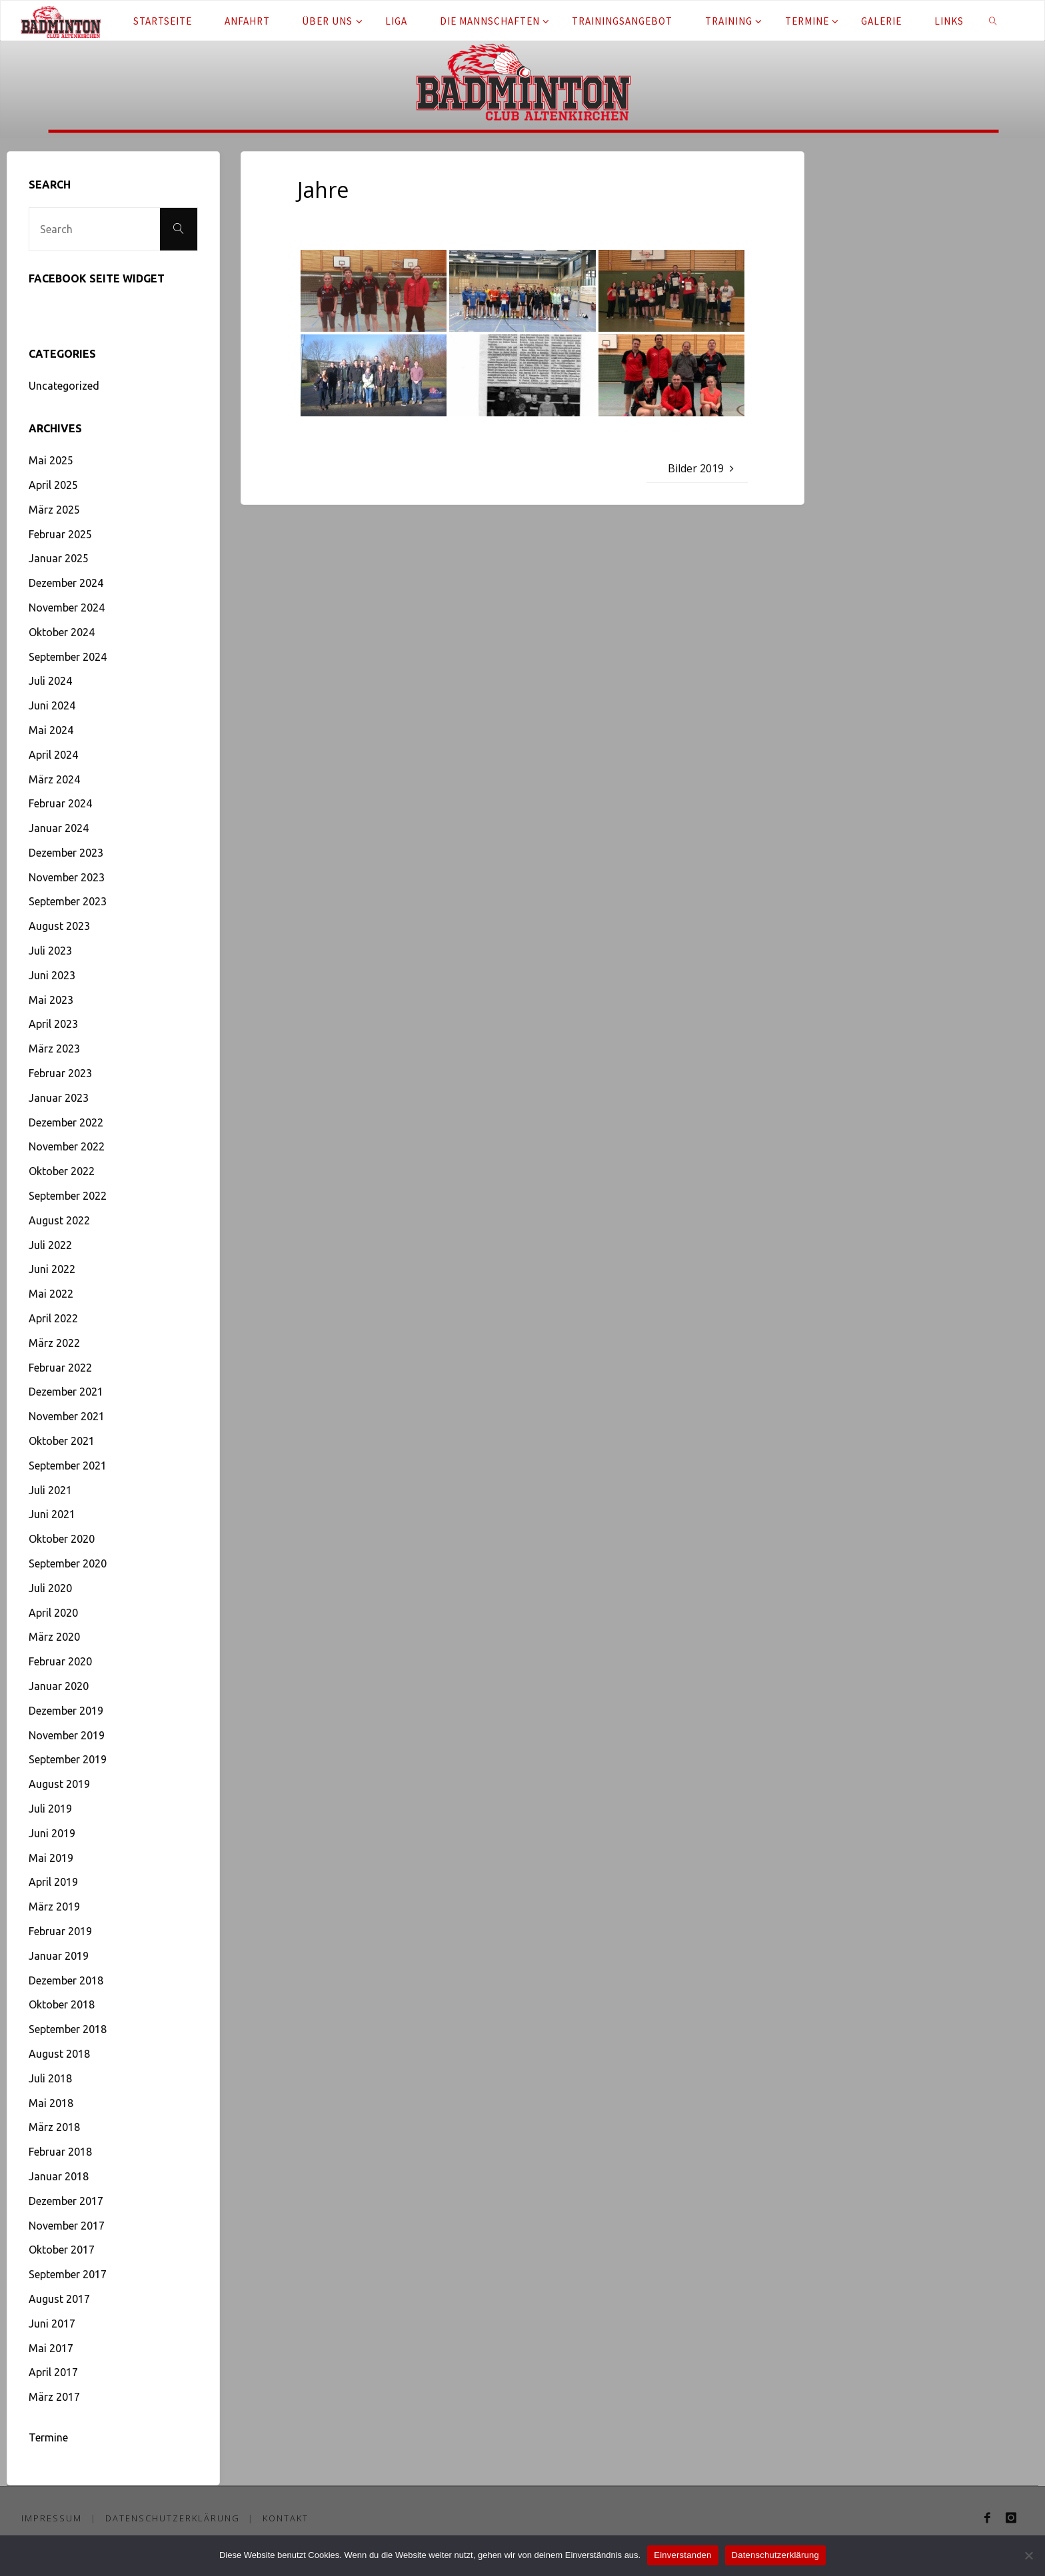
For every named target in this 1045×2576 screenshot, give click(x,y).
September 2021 (68, 1466)
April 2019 (53, 1882)
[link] (993, 21)
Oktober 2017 (62, 2250)
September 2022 (68, 1196)
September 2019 (68, 1759)
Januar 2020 (59, 1686)
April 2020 (53, 1613)
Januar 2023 (59, 1098)
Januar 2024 (59, 828)
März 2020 (54, 1637)
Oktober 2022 (62, 1171)
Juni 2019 (52, 1833)
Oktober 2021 (62, 1441)
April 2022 (53, 1318)
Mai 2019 (51, 1858)
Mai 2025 (51, 460)
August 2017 (59, 2299)
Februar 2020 (60, 1661)
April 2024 (53, 755)
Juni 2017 (52, 2324)
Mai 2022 (51, 1294)
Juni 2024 (52, 705)
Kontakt (286, 2518)
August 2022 (59, 1220)
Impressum (51, 2518)
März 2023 (54, 1049)
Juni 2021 (52, 1514)
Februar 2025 (60, 534)
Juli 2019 (50, 1809)
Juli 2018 (50, 2078)
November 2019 (67, 1735)
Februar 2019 (60, 1931)
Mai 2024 (51, 730)
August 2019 (59, 1784)
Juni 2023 (52, 975)
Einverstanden (682, 2555)
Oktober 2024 (62, 632)
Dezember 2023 (66, 853)
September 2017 (68, 2274)
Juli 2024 (50, 681)
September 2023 (68, 901)
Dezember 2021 (66, 1392)
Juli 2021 (50, 1490)
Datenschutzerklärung (172, 2518)
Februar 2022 (60, 1368)
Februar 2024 (60, 803)
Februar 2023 (60, 1073)
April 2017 (53, 2372)
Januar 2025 (59, 558)
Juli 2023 (50, 951)
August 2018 (59, 2054)
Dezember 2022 (66, 1122)
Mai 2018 (51, 2103)
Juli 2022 (50, 1245)
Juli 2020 (50, 1588)
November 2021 (67, 1416)
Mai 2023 (51, 1000)
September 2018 (68, 2029)
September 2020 (68, 1563)
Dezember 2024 (66, 583)
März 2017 (54, 2397)
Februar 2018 (60, 2152)
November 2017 (67, 2226)
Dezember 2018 (66, 1980)
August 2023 (59, 926)
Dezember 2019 (66, 1711)
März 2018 (54, 2127)
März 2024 (54, 779)
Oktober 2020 (62, 1539)
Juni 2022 (52, 1269)
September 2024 (68, 657)
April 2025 (53, 485)
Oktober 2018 (62, 2004)
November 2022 (67, 1146)
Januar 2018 (59, 2176)
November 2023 (67, 877)
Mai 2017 (51, 2348)
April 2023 (53, 1024)
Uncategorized (64, 386)
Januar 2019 (59, 1956)
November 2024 (67, 608)
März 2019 (54, 1907)
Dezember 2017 (66, 2201)
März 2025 (54, 510)
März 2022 (54, 1343)
